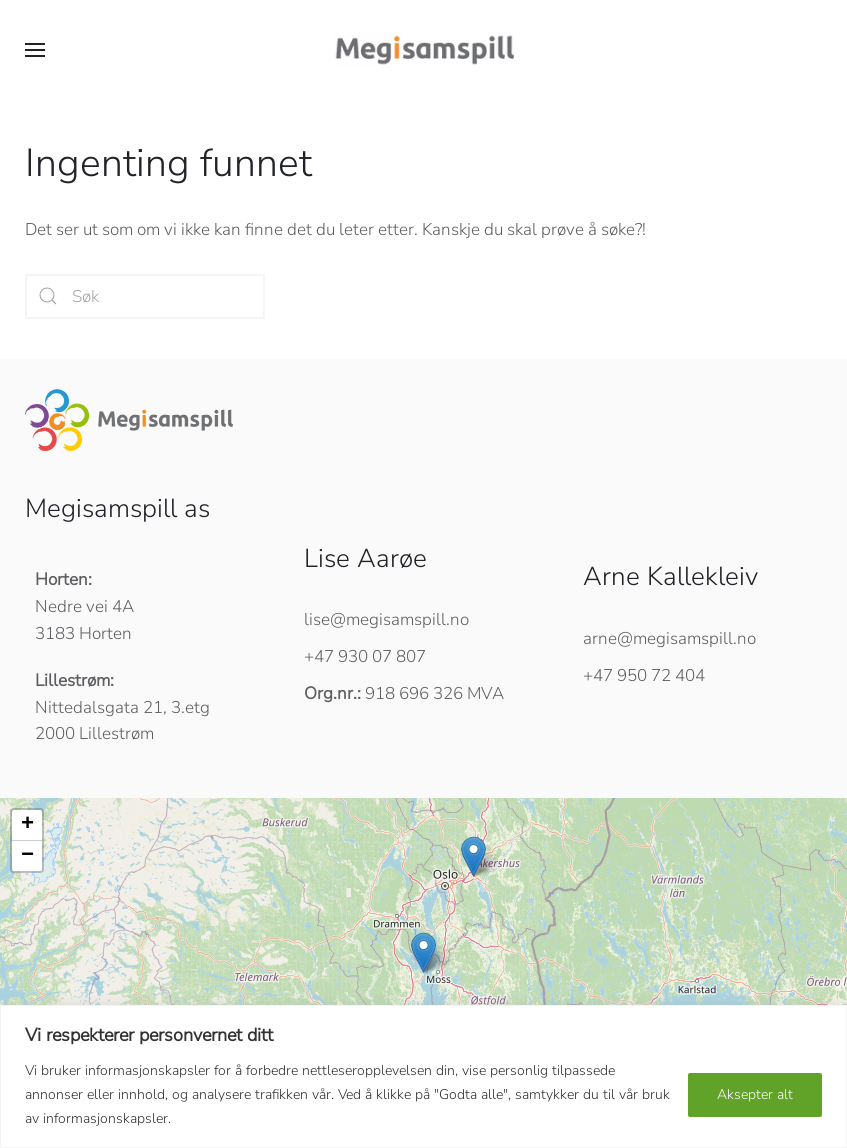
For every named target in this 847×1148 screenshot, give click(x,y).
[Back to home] (424, 50)
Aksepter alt (755, 1094)
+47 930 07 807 (365, 656)
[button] (35, 50)
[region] (423, 1076)
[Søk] (145, 296)
